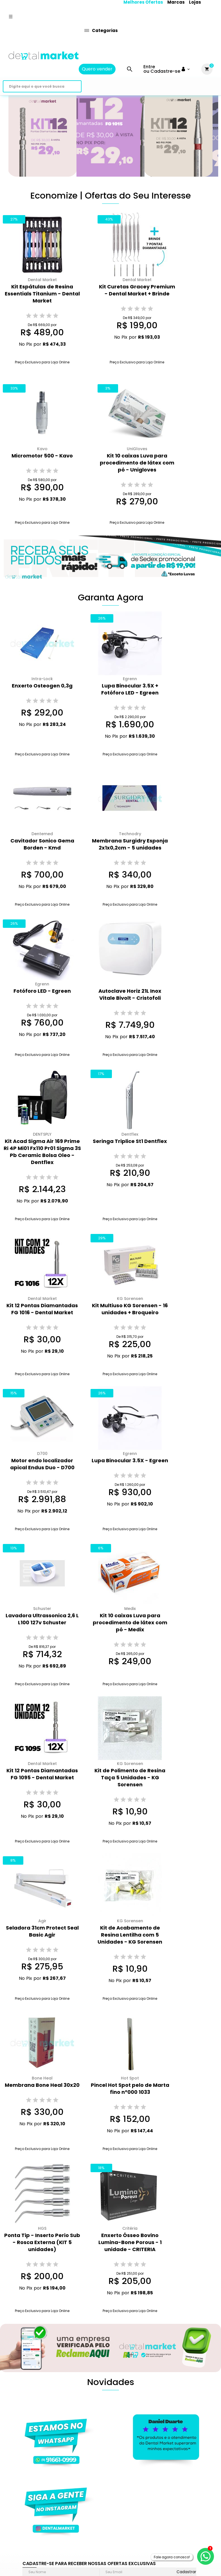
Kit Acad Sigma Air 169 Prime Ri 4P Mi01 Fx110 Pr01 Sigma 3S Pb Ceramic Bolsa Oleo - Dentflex (42, 1152)
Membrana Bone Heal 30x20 (42, 2084)
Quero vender (97, 69)
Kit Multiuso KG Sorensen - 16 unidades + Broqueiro (130, 1309)
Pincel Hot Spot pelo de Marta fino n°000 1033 (130, 2088)
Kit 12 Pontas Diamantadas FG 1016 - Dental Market (42, 1309)
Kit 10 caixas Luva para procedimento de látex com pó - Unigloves (137, 462)
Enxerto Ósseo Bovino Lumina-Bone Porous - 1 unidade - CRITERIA (130, 2242)
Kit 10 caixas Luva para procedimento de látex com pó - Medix (130, 1622)
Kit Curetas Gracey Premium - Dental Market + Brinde (137, 290)
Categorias (101, 30)
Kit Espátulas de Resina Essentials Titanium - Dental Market (42, 293)
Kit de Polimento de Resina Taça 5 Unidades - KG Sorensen (129, 1777)
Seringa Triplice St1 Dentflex (130, 1141)
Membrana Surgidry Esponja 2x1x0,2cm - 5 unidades (130, 844)
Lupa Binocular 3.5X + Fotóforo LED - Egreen (130, 689)
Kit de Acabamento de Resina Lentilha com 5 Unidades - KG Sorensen (130, 1934)
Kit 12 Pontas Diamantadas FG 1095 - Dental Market (42, 1774)
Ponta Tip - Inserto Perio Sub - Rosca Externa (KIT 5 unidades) (42, 2242)
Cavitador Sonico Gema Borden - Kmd (42, 844)
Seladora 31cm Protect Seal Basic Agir (42, 1931)
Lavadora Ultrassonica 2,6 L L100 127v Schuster (42, 1619)
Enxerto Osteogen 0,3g (42, 685)
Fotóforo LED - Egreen (42, 990)
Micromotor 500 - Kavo (42, 455)
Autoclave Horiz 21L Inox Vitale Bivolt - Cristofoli (129, 994)
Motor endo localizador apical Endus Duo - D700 (42, 1464)
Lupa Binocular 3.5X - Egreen (130, 1460)
